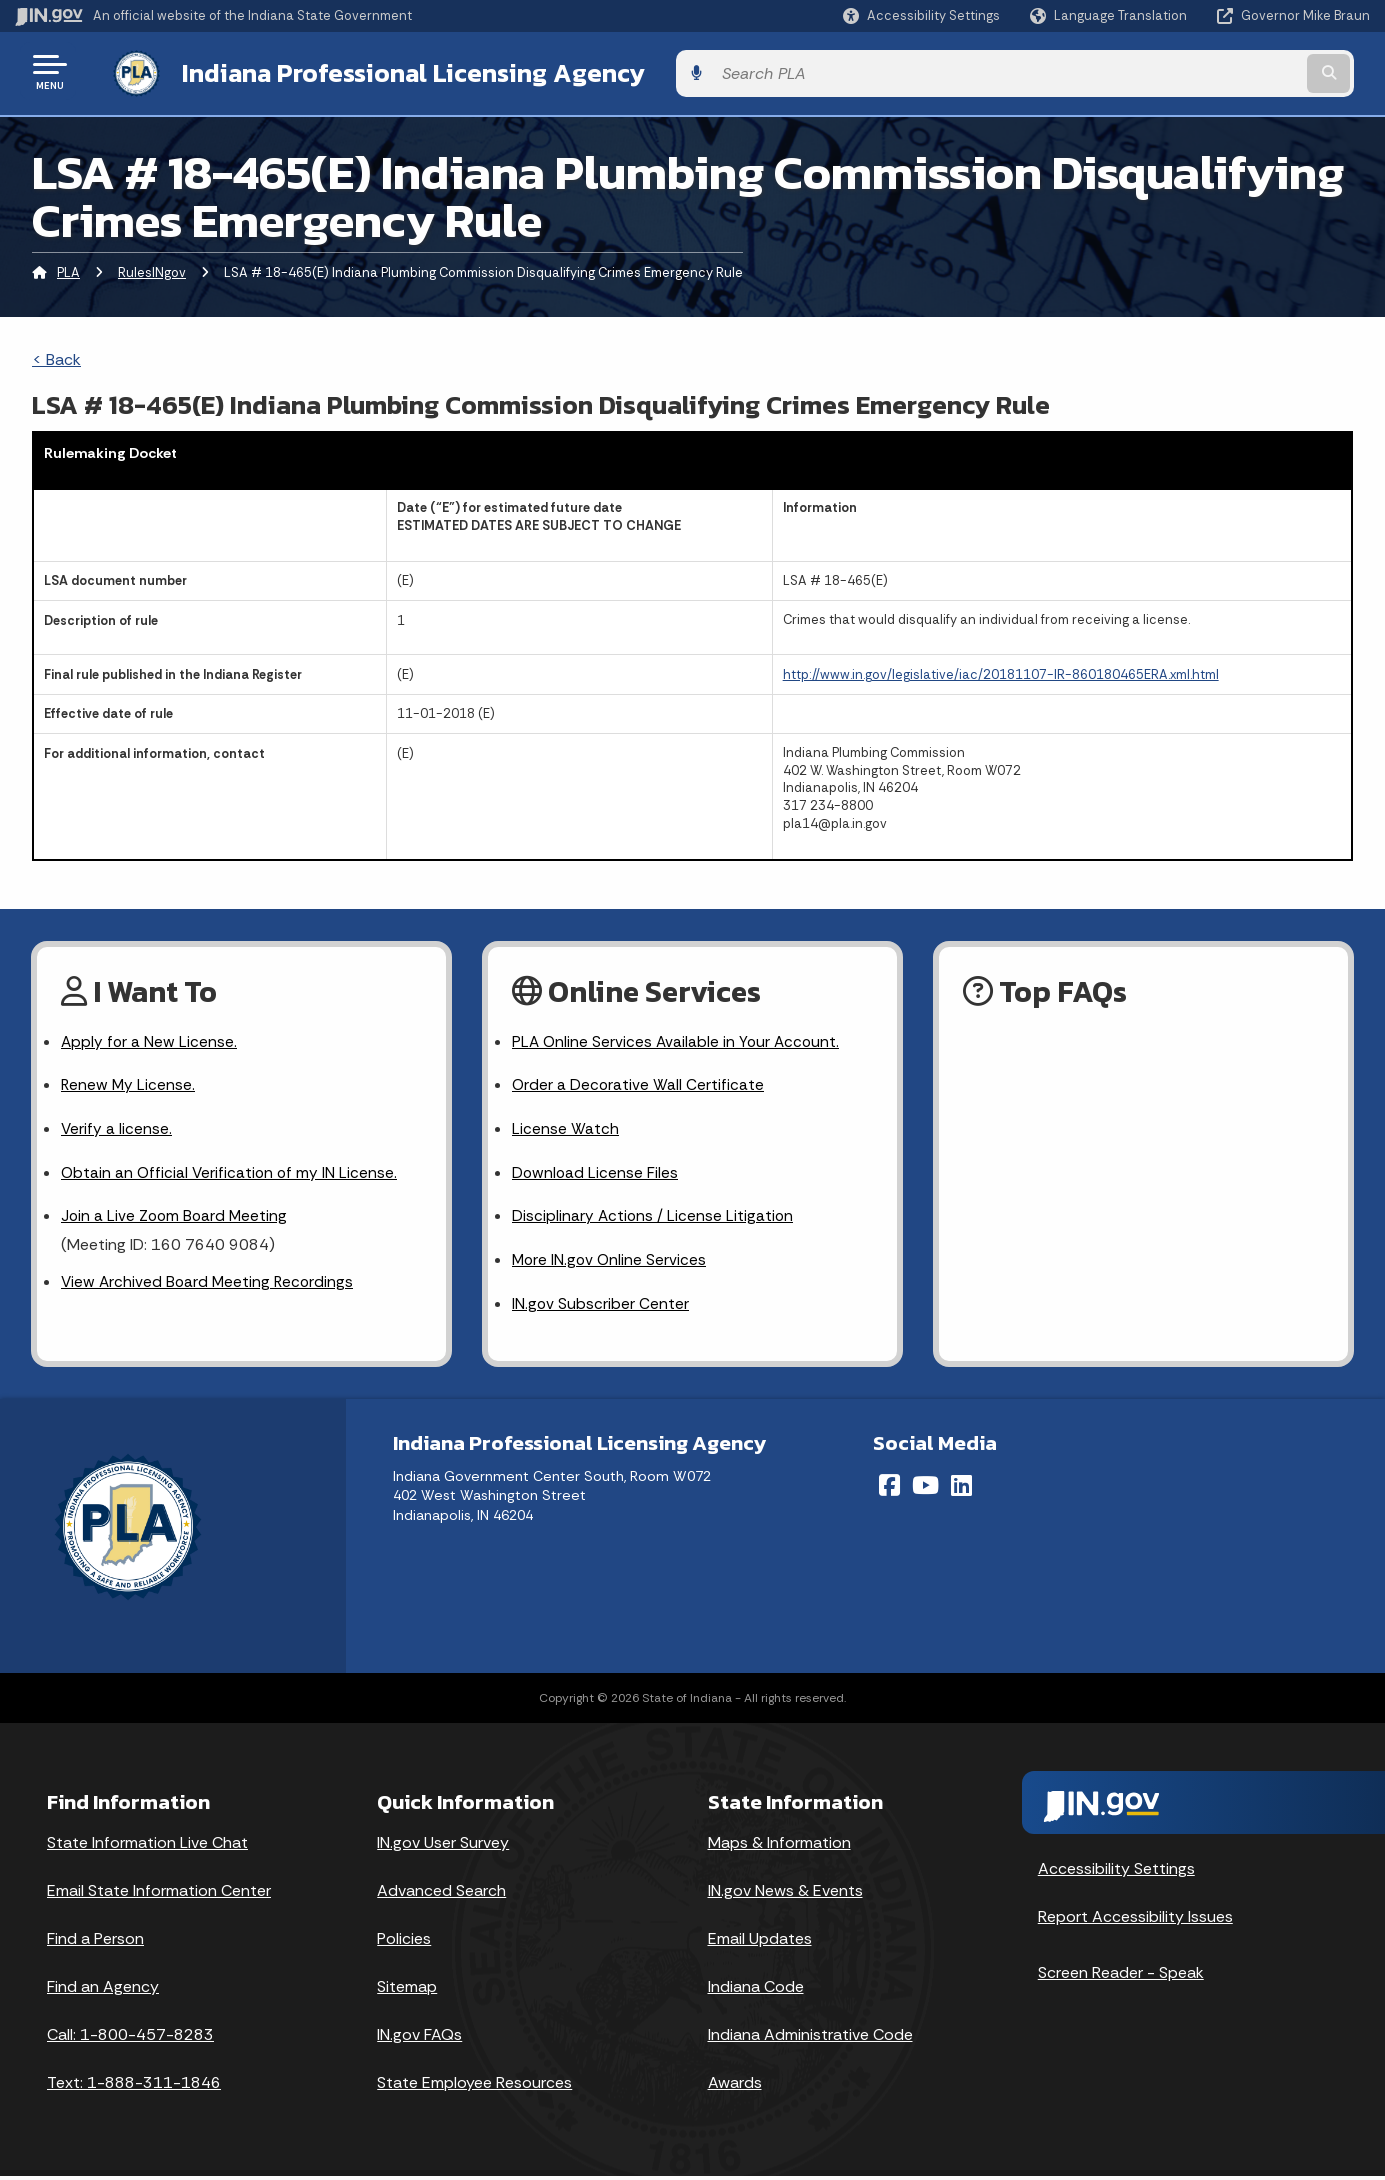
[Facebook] (889, 1489)
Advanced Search (441, 1894)
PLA (68, 268)
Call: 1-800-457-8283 (130, 2038)
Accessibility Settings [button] (1116, 1872)
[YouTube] (925, 1489)
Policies (404, 1942)
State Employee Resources (474, 2086)
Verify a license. (117, 1128)
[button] (921, 15)
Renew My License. (129, 1083)
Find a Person (95, 1942)
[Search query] (1214, 71)
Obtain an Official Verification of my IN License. (231, 1172)
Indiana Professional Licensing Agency (393, 71)
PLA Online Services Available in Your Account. (678, 1038)
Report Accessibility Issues (1135, 1920)
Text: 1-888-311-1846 (134, 2086)
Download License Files (596, 1172)
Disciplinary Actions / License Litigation (654, 1217)
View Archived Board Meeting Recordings (210, 1284)
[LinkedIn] (961, 1489)
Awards (735, 2086)
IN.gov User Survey (443, 1846)
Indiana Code (756, 1990)
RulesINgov (152, 268)
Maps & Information (779, 1846)
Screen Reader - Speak (1121, 1976)
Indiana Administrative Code (810, 2038)
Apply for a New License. (150, 1038)
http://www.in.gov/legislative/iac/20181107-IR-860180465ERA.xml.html (1001, 670)
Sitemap (407, 1990)
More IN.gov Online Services (611, 1262)
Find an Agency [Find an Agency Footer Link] (103, 1990)
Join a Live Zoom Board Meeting (176, 1217)
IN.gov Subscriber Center (601, 1307)
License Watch (565, 1128)
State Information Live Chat (147, 1846)
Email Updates (760, 1942)
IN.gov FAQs (419, 2038)
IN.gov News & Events (785, 1894)
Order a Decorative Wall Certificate (639, 1083)
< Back (56, 355)
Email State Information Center (159, 1894)
